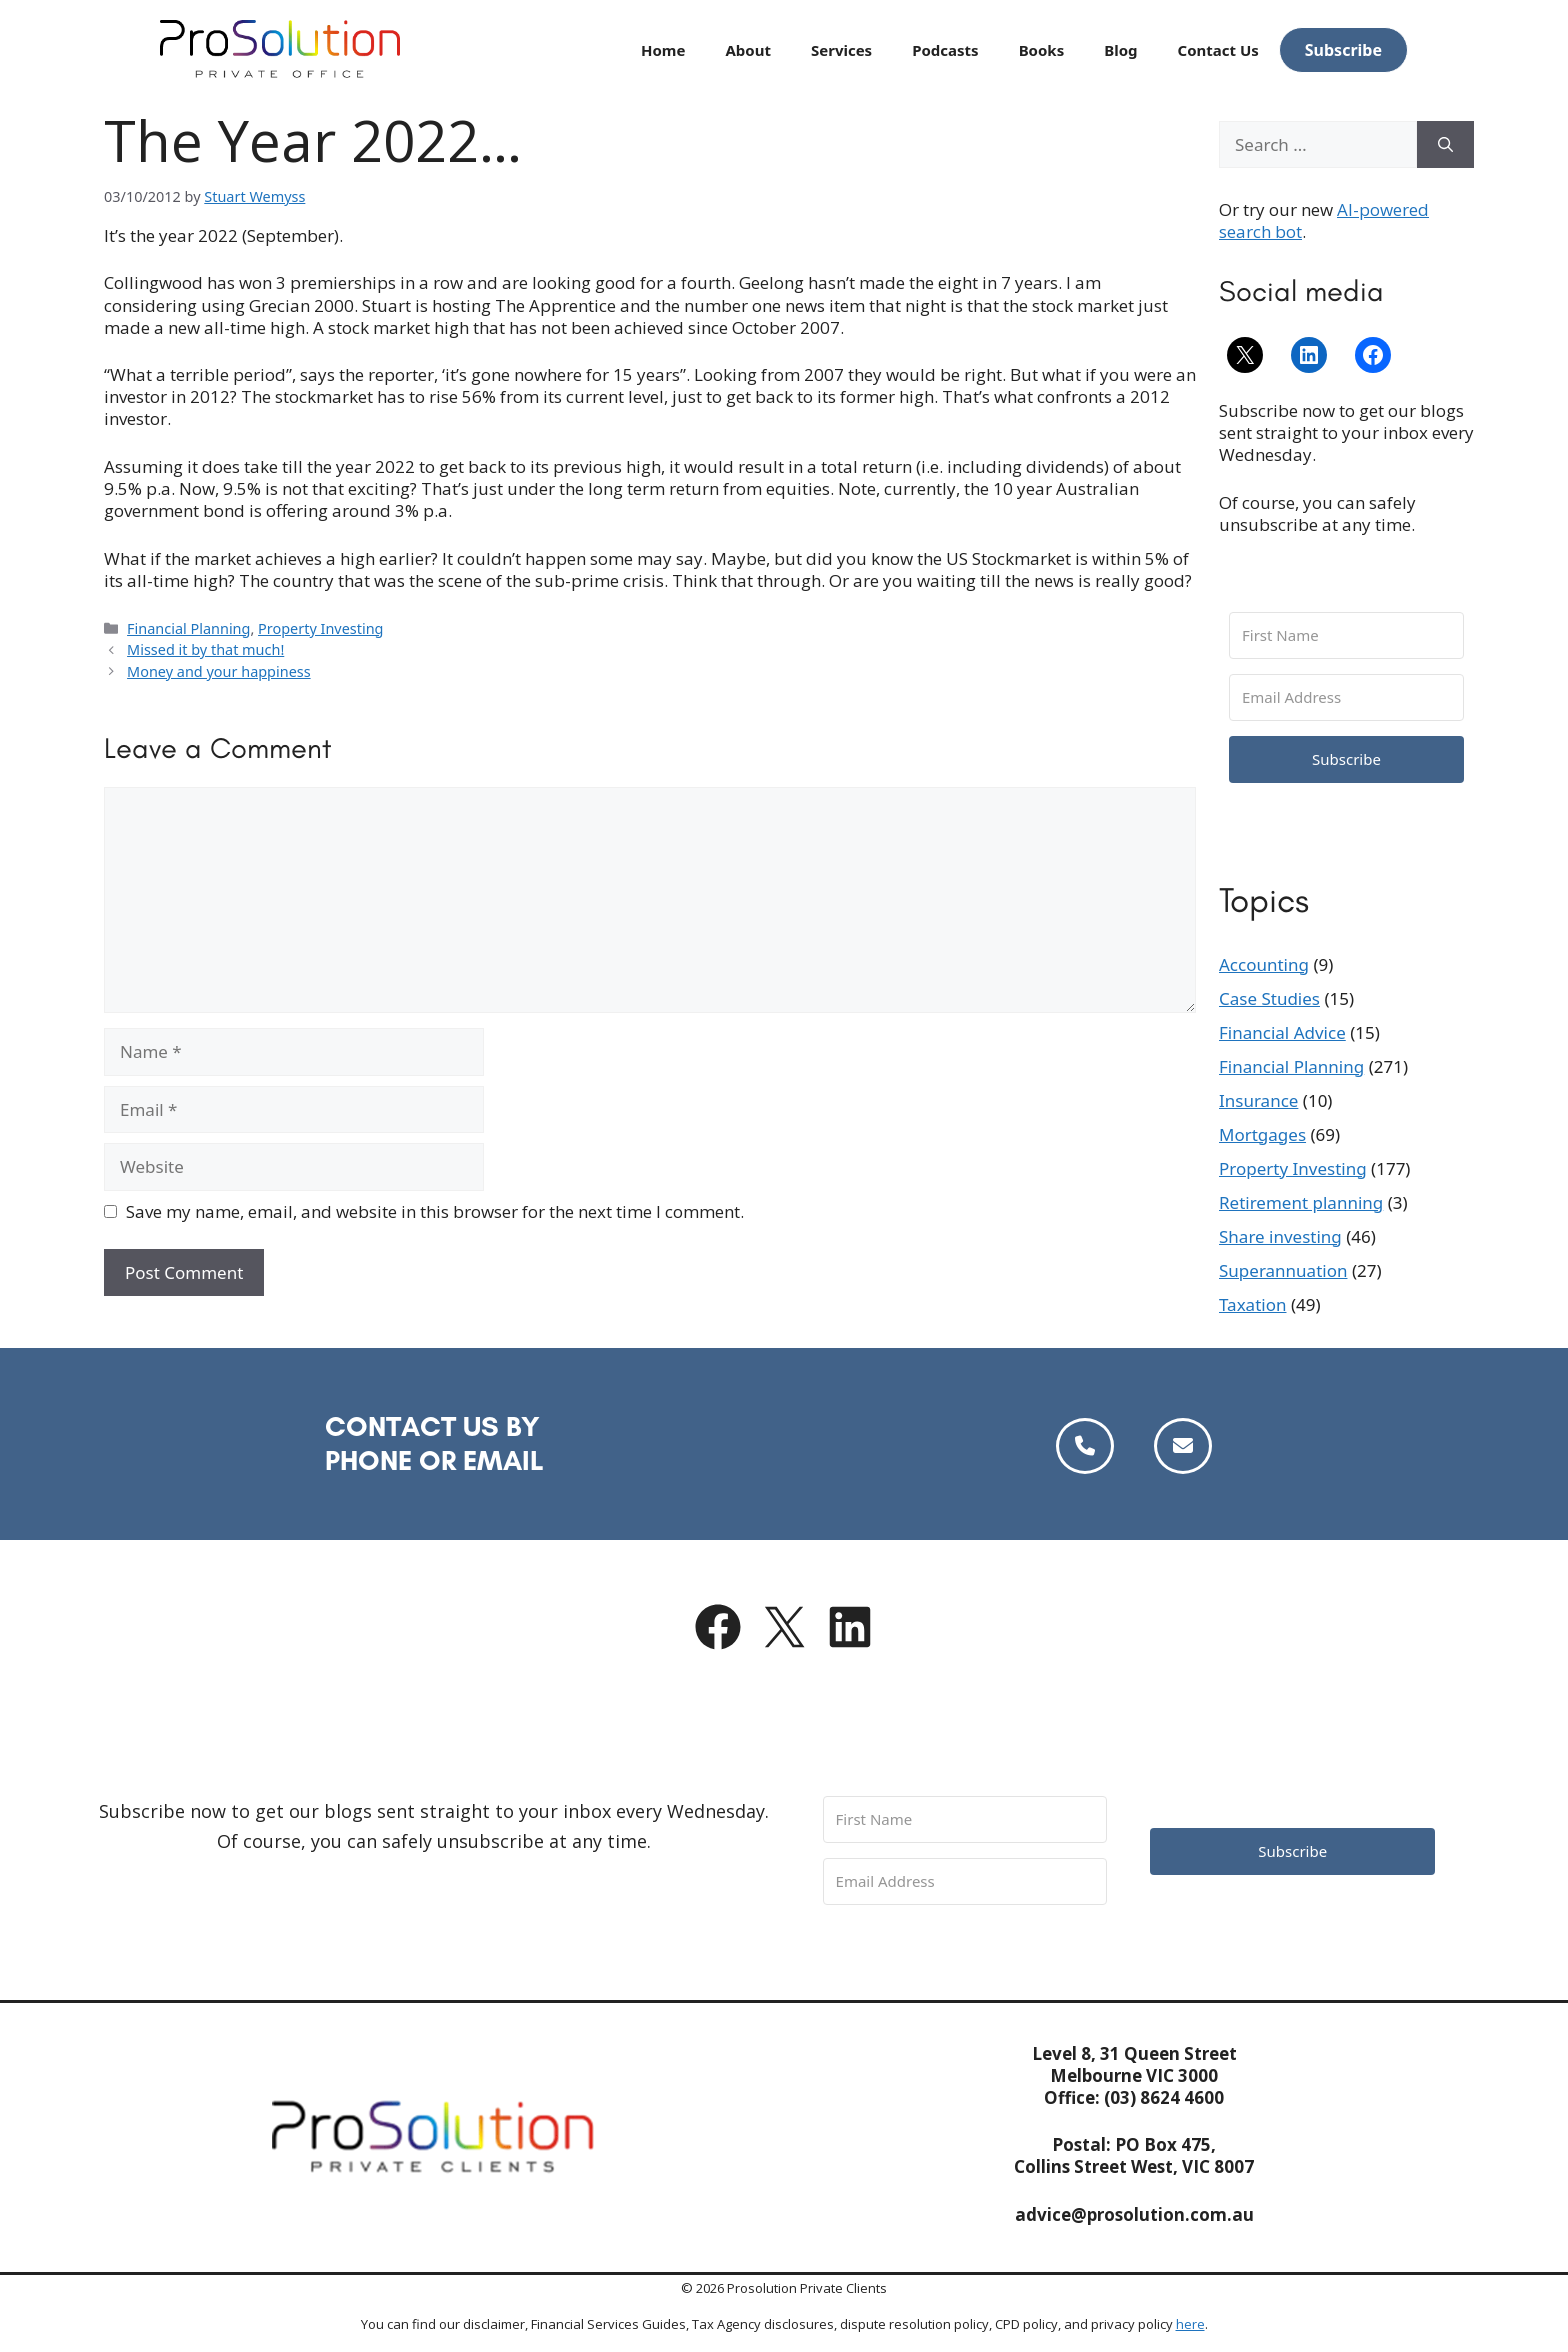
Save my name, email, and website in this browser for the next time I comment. (435, 1212)
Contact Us (1218, 50)
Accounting (1264, 964)
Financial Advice (1282, 1032)
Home (663, 50)
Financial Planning (188, 628)
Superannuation (1283, 1270)
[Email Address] (1346, 697)
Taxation (1252, 1304)
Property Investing (320, 628)
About (748, 50)
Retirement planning (1301, 1202)
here (1190, 2324)
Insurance (1258, 1100)
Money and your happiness (219, 671)
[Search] (1445, 145)
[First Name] (1346, 635)
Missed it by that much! (205, 649)
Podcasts (945, 50)
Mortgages (1262, 1134)
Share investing (1280, 1236)
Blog (1120, 50)
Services (841, 50)
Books (1042, 50)
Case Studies (1269, 998)
